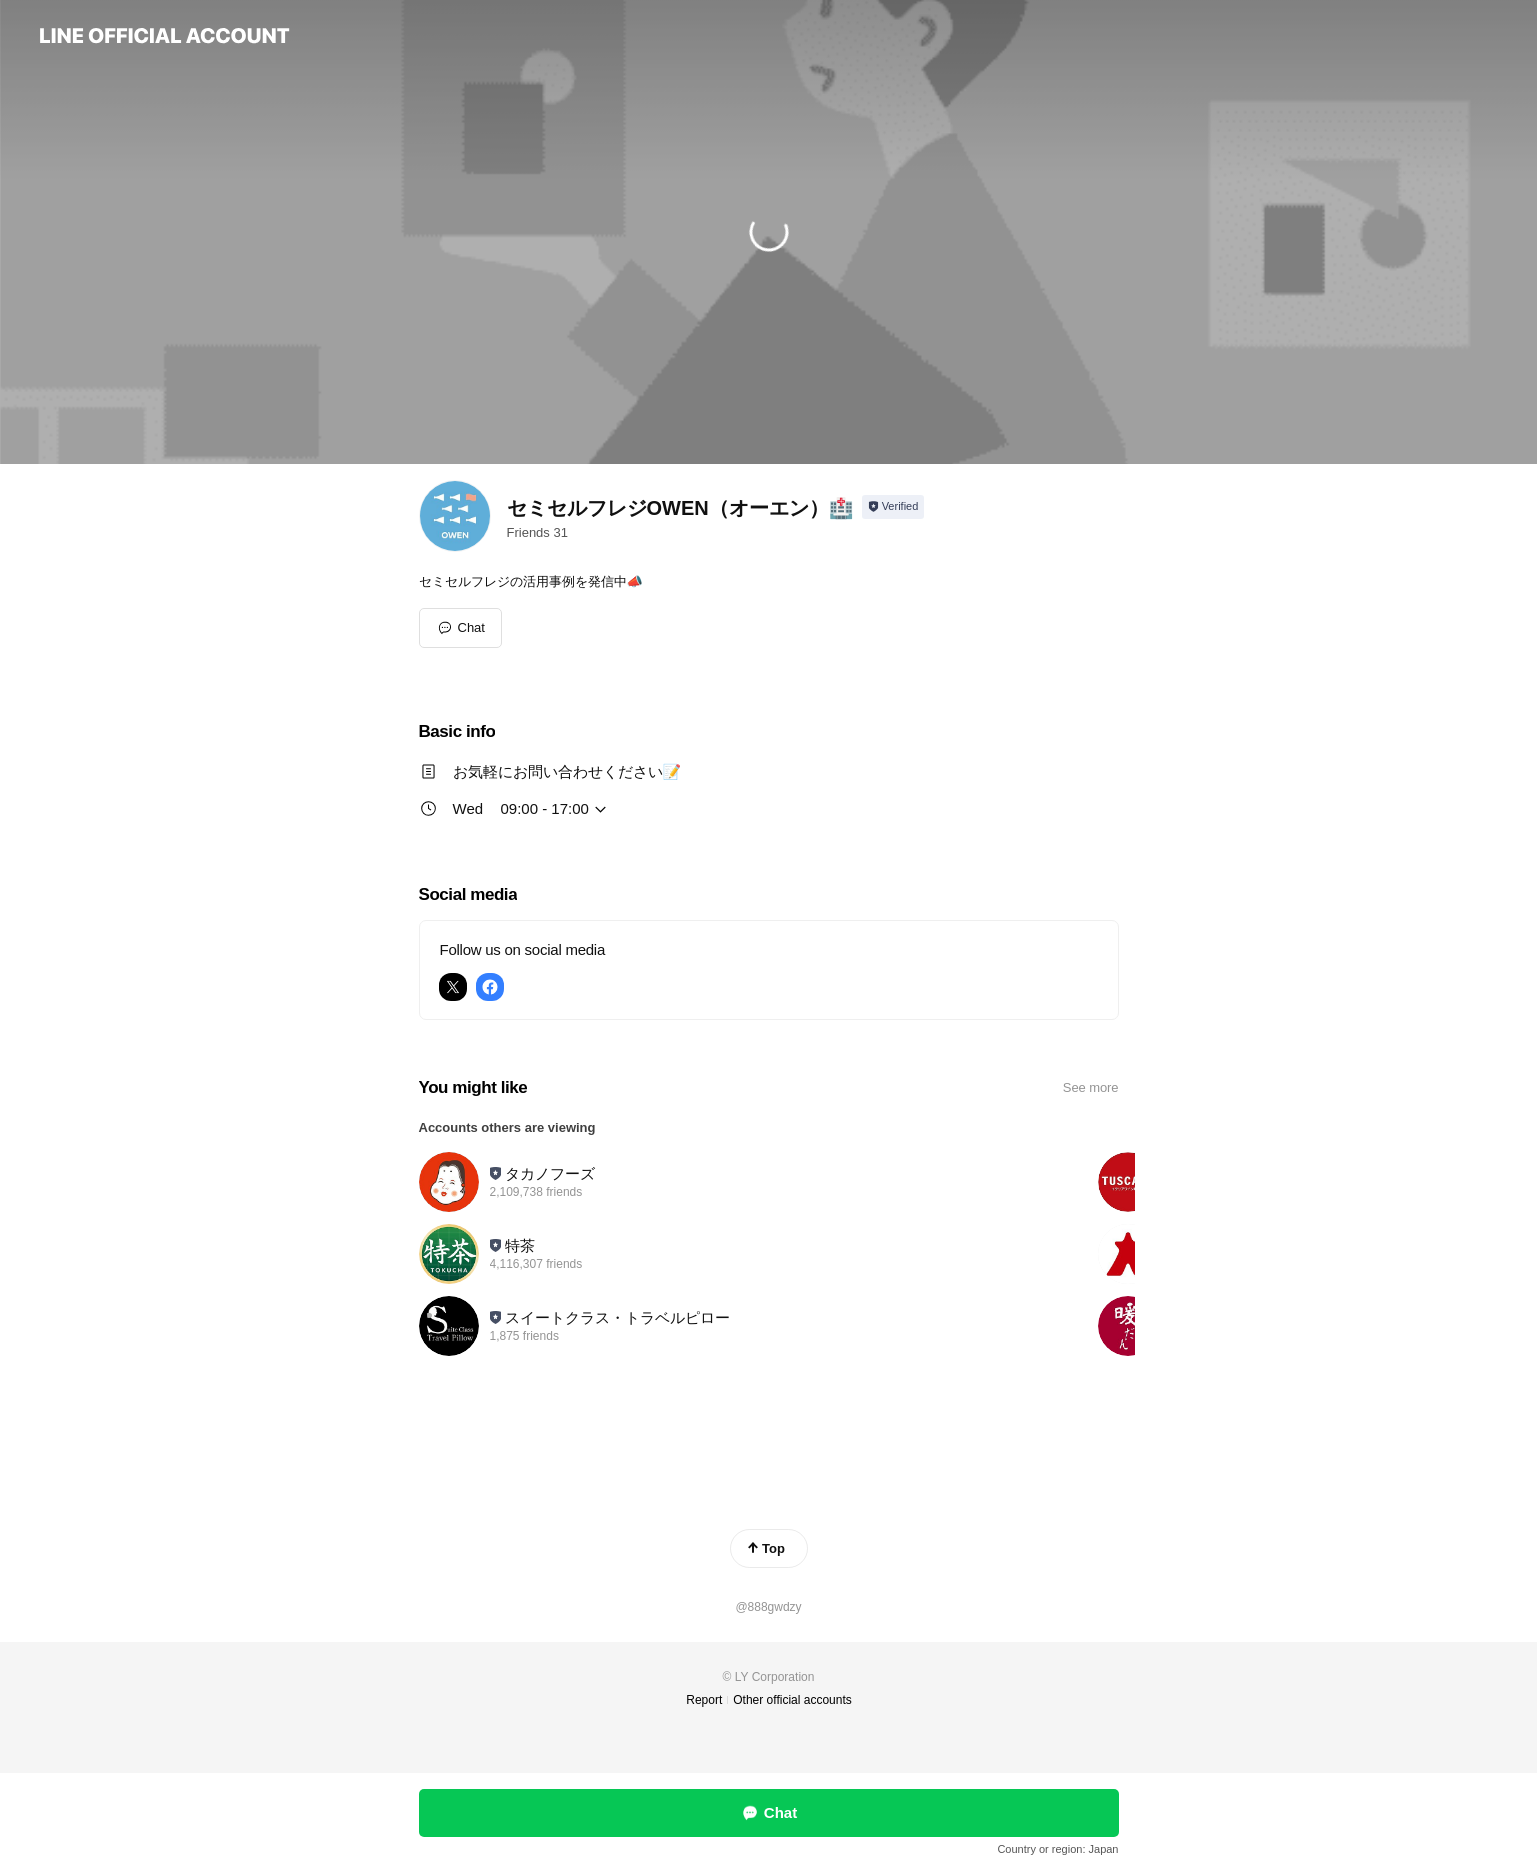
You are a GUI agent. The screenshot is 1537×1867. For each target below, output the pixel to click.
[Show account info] (893, 507)
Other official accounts (792, 1700)
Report (704, 1700)
